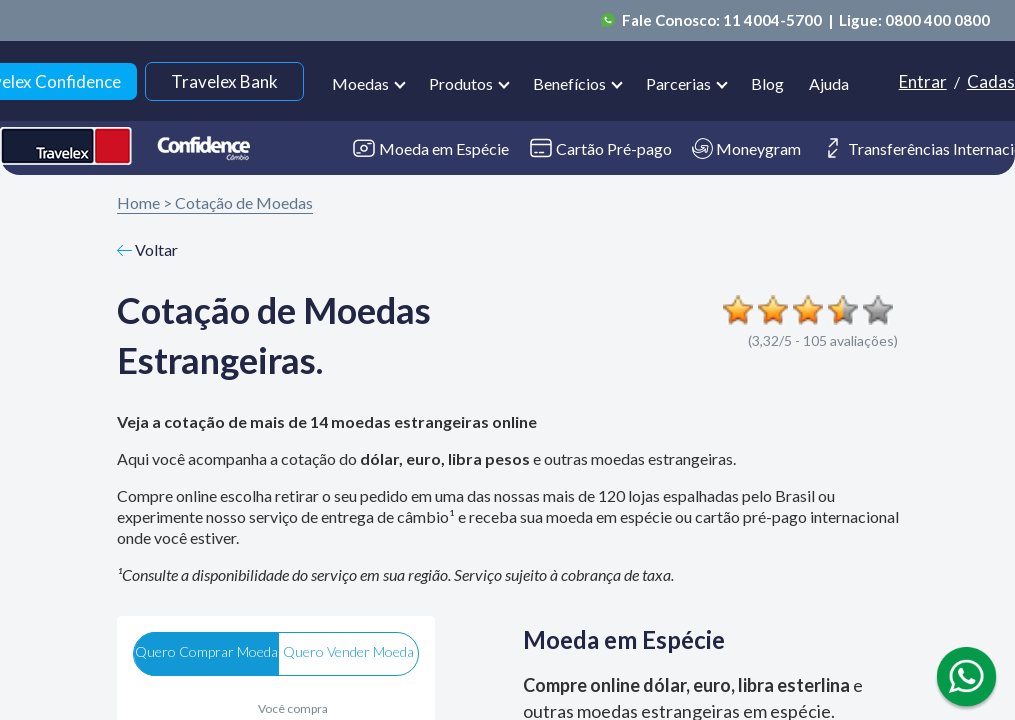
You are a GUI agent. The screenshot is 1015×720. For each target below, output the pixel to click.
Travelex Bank (224, 81)
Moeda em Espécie (430, 148)
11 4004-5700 (774, 20)
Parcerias (678, 83)
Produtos (461, 83)
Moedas (360, 83)
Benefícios (569, 83)
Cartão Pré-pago (600, 148)
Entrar (923, 81)
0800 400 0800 (937, 20)
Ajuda (829, 83)
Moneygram (746, 148)
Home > (144, 202)
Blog (767, 83)
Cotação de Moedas (244, 202)
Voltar (148, 249)
